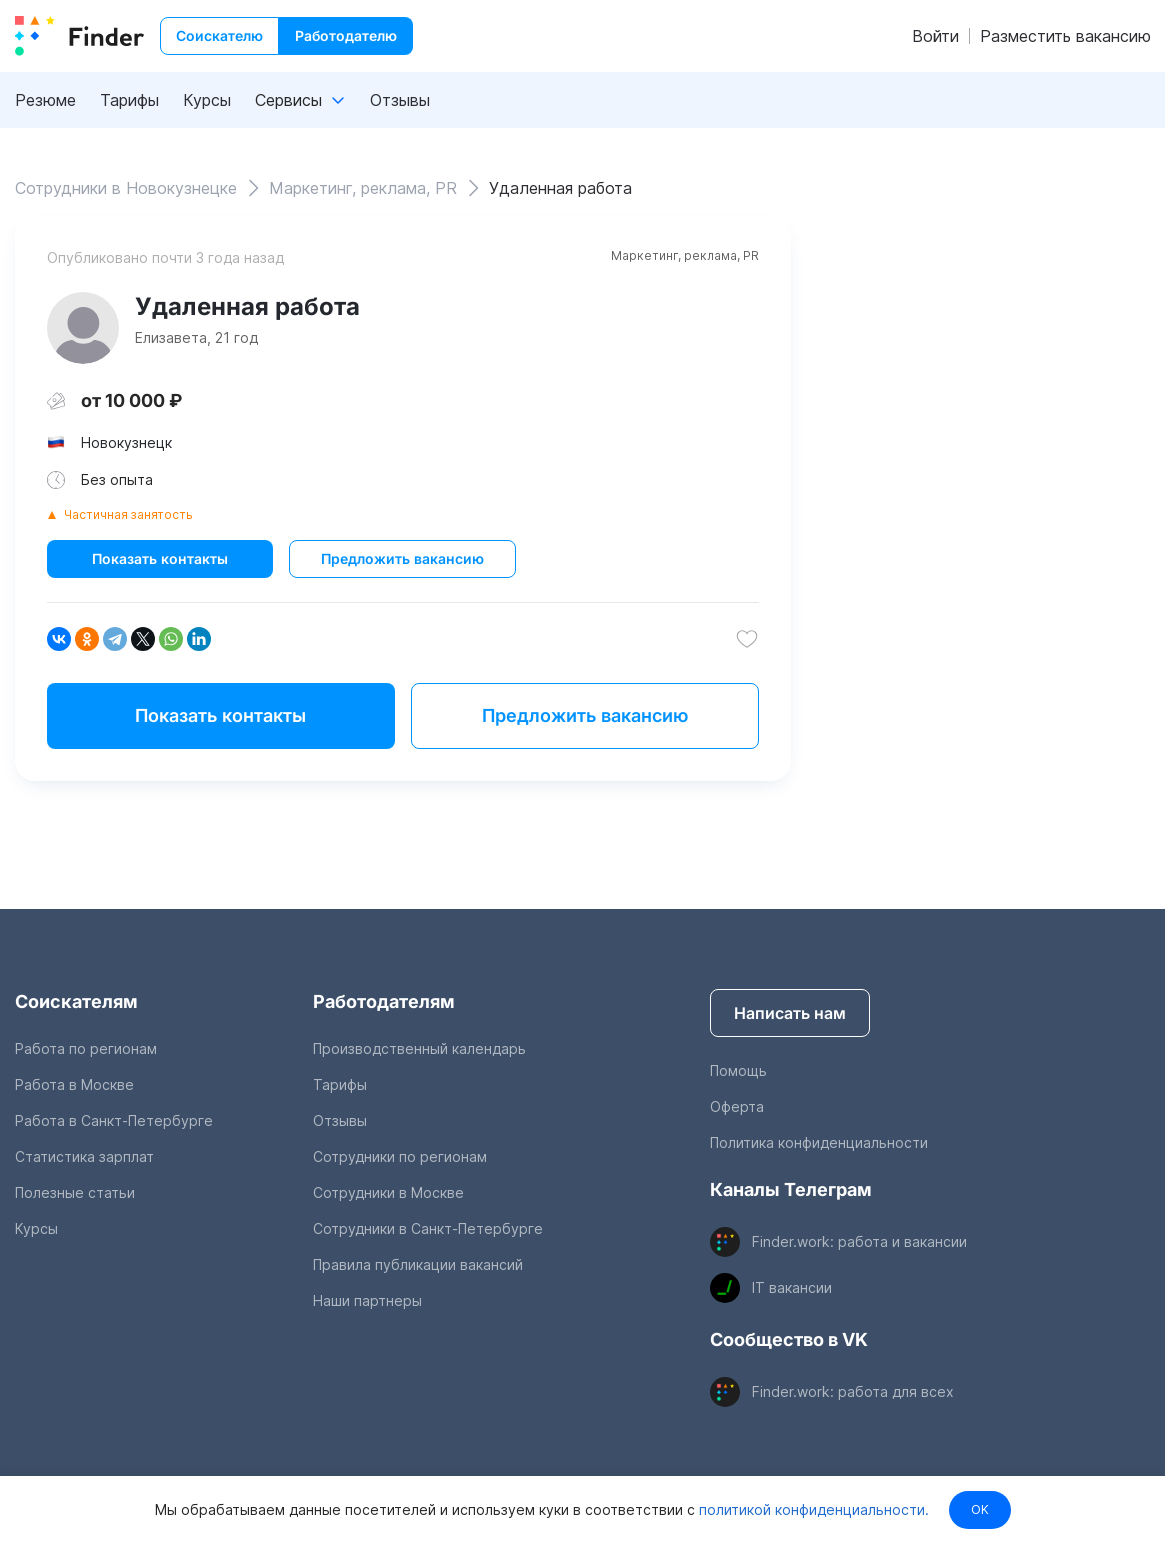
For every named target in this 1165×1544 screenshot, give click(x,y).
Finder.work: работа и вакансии (859, 1241)
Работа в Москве (74, 1084)
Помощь (738, 1070)
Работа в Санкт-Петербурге (114, 1120)
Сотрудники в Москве (388, 1192)
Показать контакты (160, 558)
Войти (935, 36)
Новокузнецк (126, 442)
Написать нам (790, 1013)
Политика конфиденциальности (819, 1142)
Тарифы (129, 100)
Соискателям (76, 1001)
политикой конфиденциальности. (812, 1509)
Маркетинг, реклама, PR (685, 255)
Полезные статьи (75, 1192)
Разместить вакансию (1065, 36)
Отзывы (400, 100)
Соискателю (219, 35)
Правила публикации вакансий (418, 1264)
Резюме (45, 100)
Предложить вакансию (402, 558)
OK (980, 1509)
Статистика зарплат (84, 1156)
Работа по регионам (86, 1048)
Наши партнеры (367, 1300)
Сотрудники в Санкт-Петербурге (428, 1228)
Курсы (207, 100)
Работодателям (384, 1001)
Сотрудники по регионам (400, 1156)
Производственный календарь (419, 1048)
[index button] (79, 36)
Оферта (737, 1106)
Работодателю (346, 35)
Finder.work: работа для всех (853, 1391)
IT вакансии (792, 1287)
